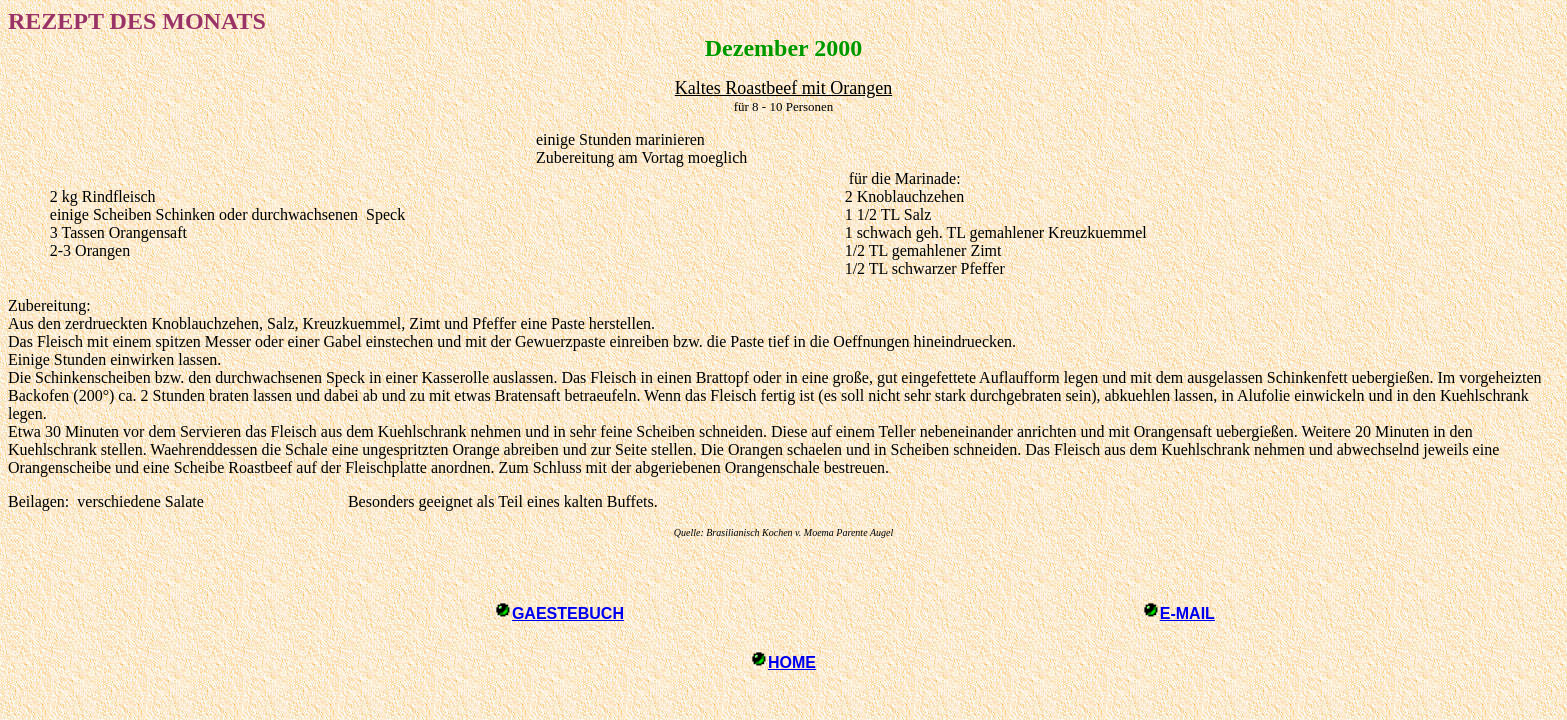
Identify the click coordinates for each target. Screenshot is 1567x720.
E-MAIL (1187, 613)
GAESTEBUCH (568, 613)
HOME (792, 662)
